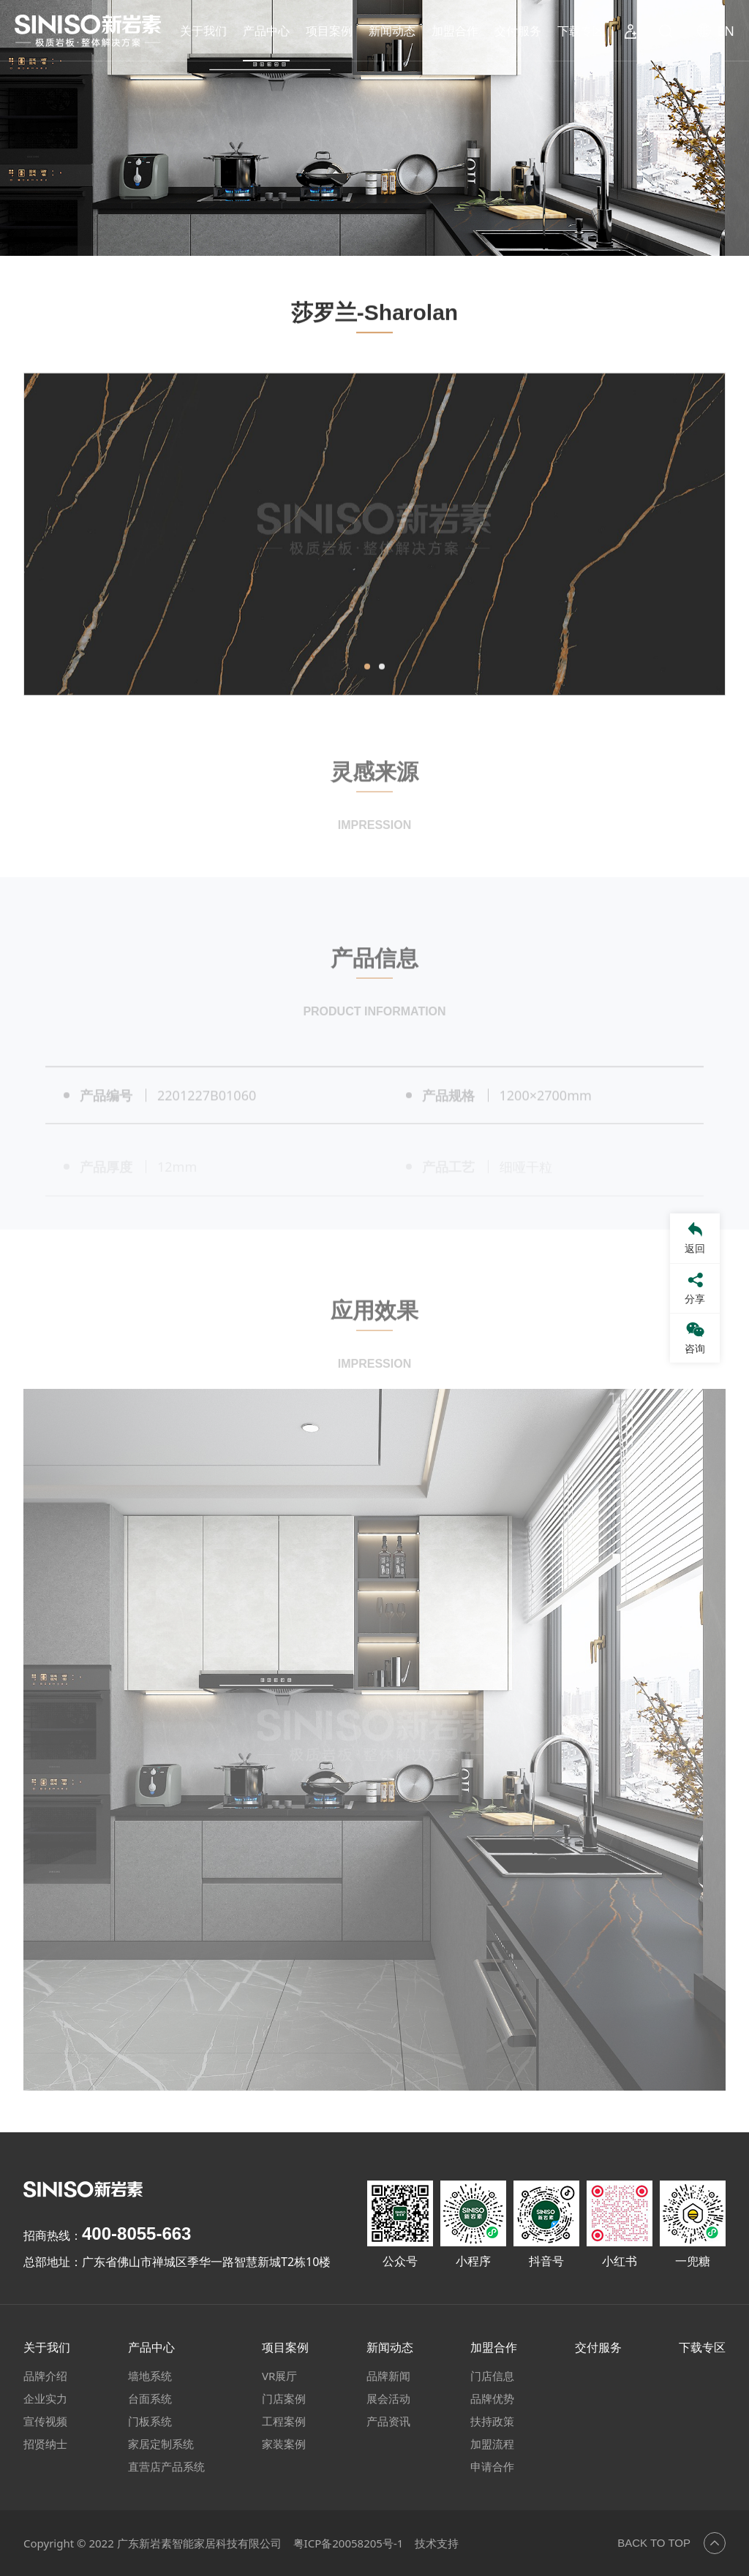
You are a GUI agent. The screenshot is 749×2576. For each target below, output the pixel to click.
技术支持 (437, 2543)
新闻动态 (392, 31)
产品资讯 (388, 2421)
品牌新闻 (388, 2375)
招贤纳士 (45, 2443)
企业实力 (45, 2398)
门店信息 (492, 2375)
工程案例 (284, 2421)
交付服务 (517, 31)
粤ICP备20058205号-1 (348, 2543)
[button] (367, 705)
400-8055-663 (136, 2233)
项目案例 (329, 31)
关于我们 (203, 31)
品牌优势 (492, 2398)
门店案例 (284, 2398)
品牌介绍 (45, 2375)
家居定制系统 (161, 2443)
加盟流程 (492, 2443)
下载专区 (580, 31)
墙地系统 (150, 2375)
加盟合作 (455, 31)
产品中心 (266, 31)
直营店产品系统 (166, 2466)
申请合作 (492, 2466)
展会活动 (388, 2398)
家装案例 (284, 2443)
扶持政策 (492, 2421)
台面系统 (150, 2398)
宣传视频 (45, 2421)
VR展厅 (279, 2375)
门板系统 (150, 2421)
